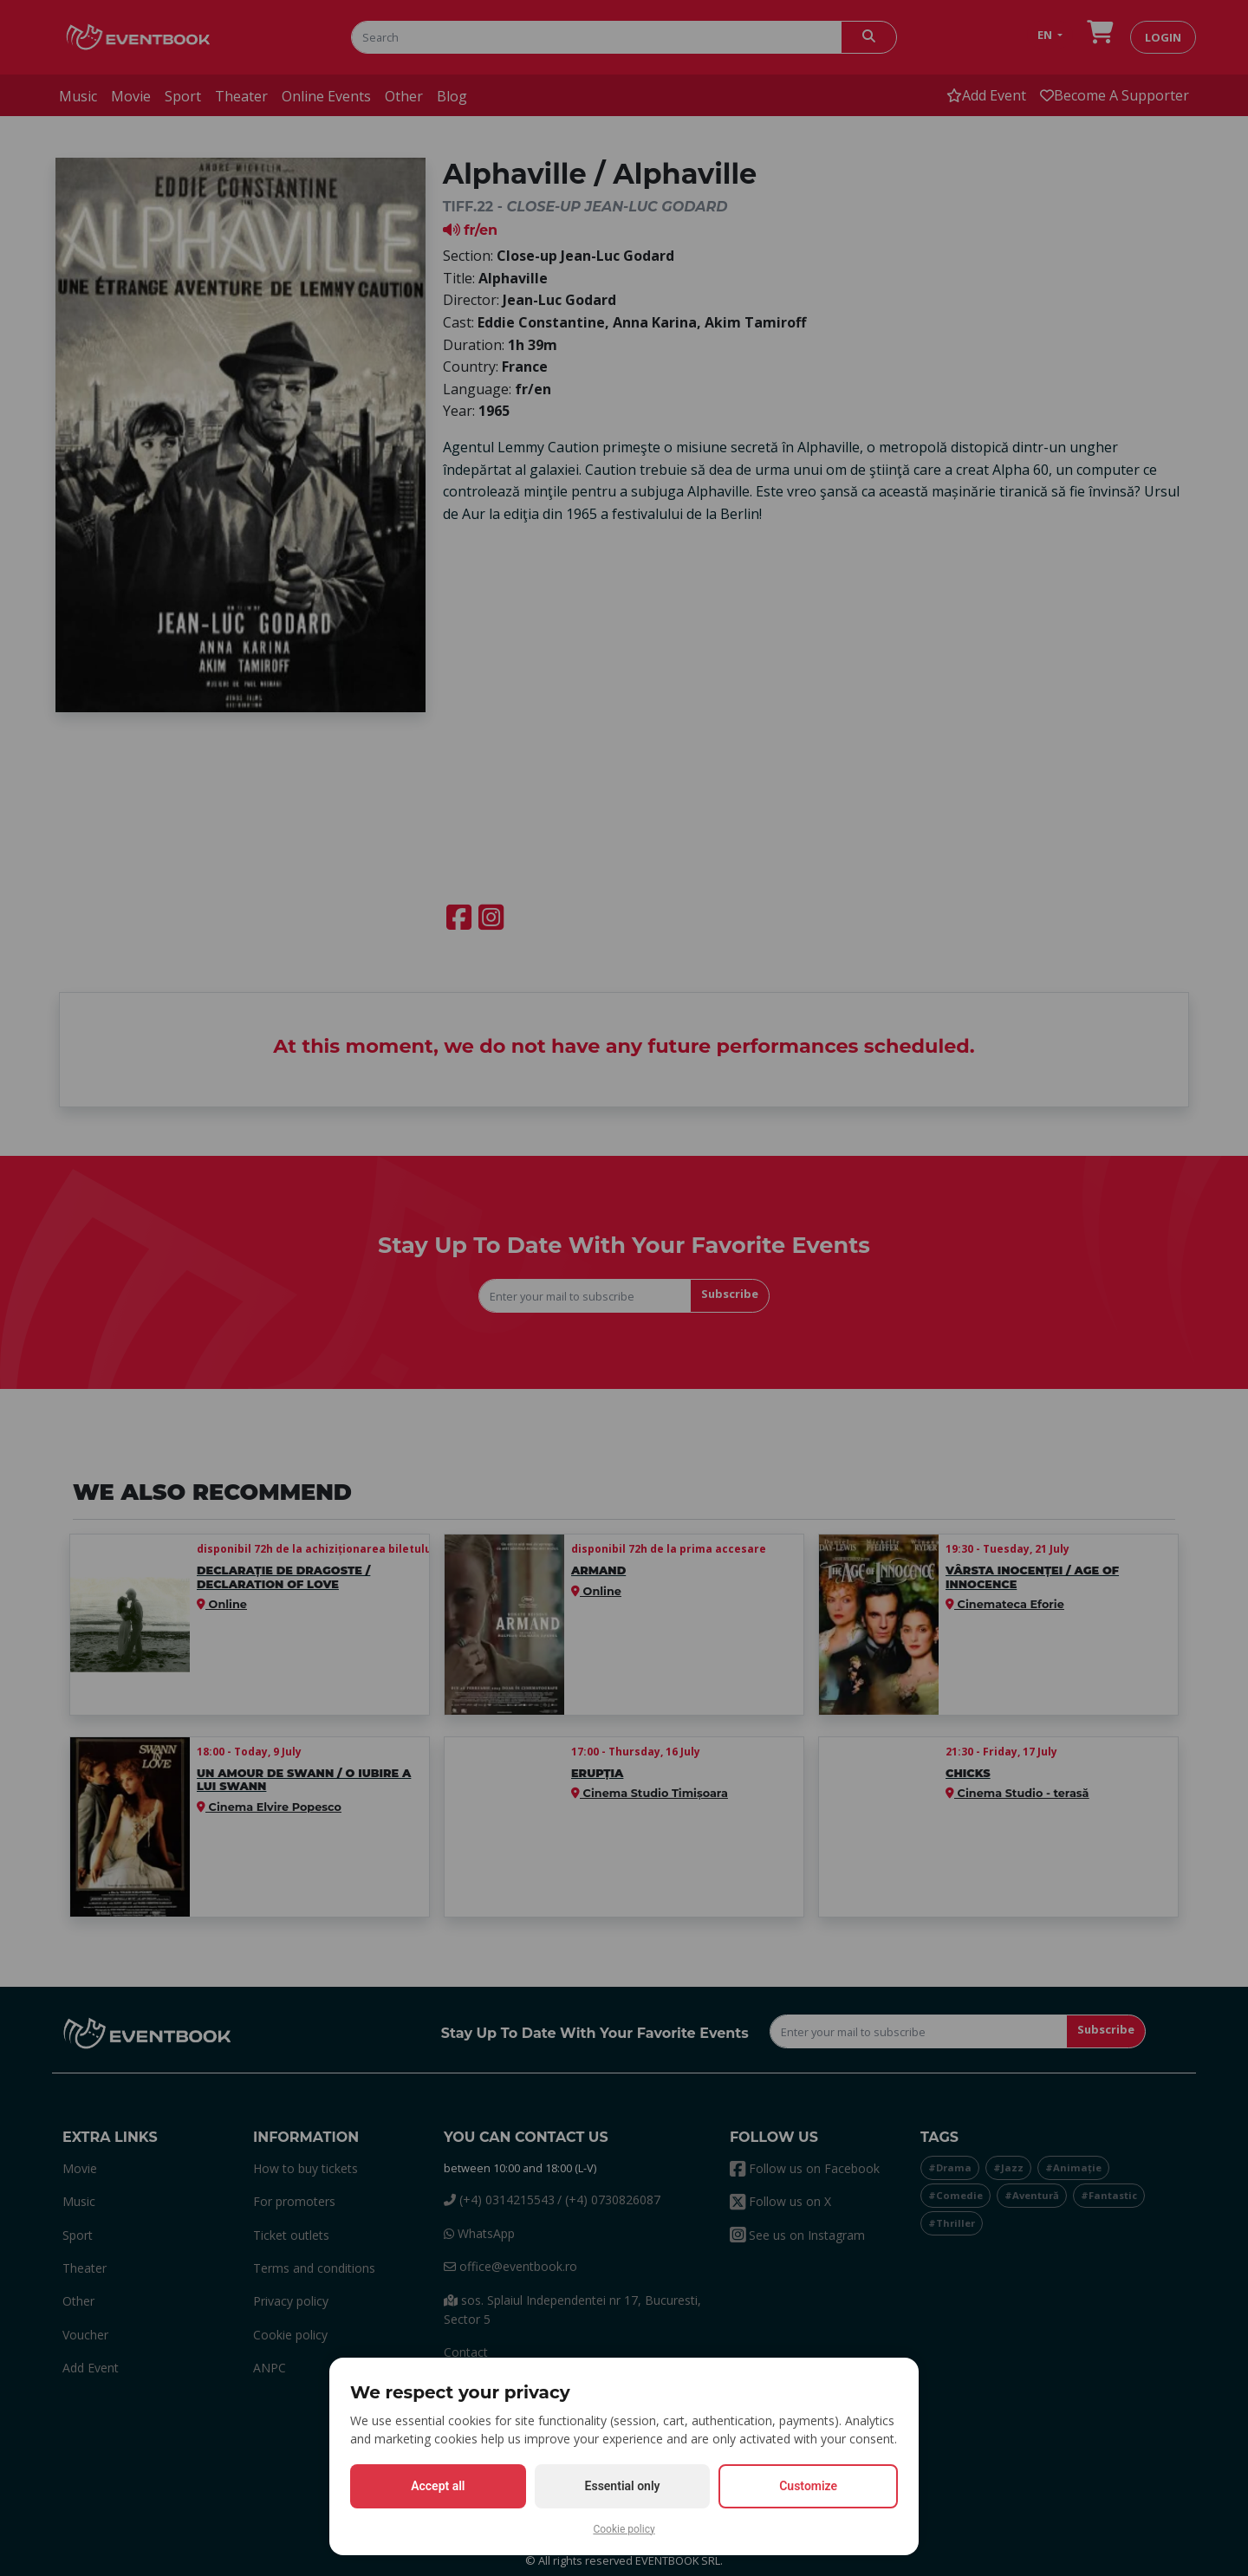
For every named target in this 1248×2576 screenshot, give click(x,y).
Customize (808, 2486)
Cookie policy (623, 2529)
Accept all (438, 2486)
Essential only (622, 2486)
